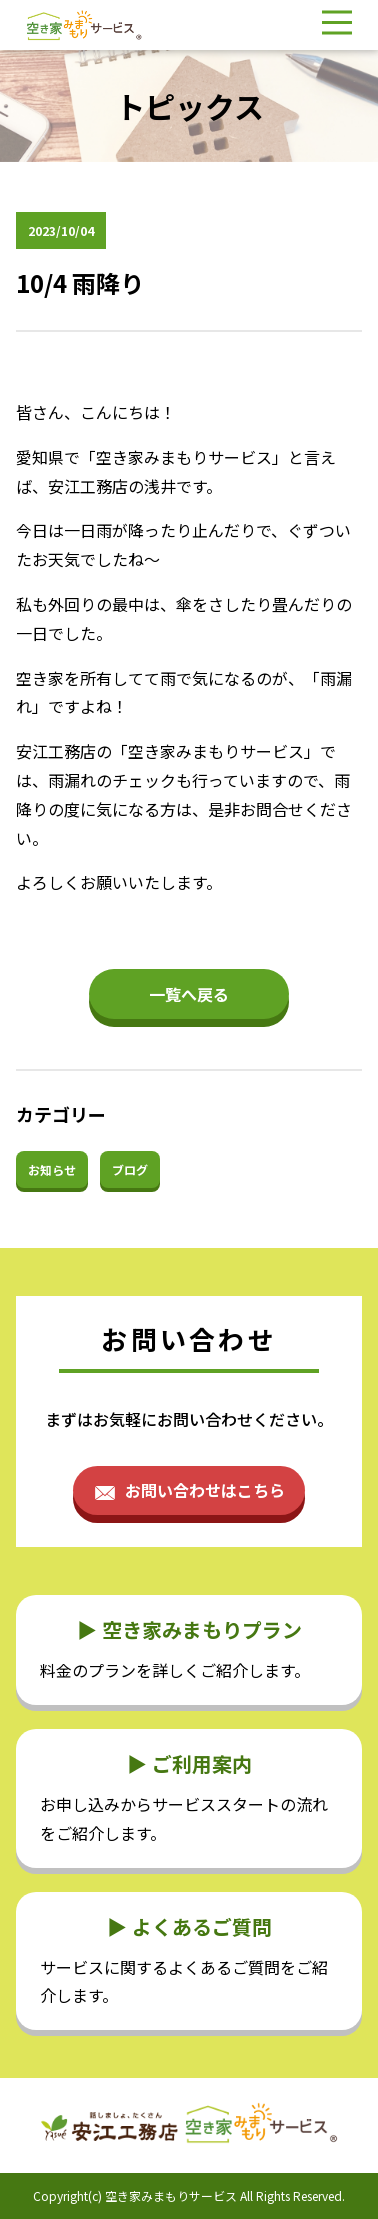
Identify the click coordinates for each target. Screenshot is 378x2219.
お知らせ (52, 1169)
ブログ (130, 1169)
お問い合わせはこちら (205, 1490)
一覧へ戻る (189, 994)
